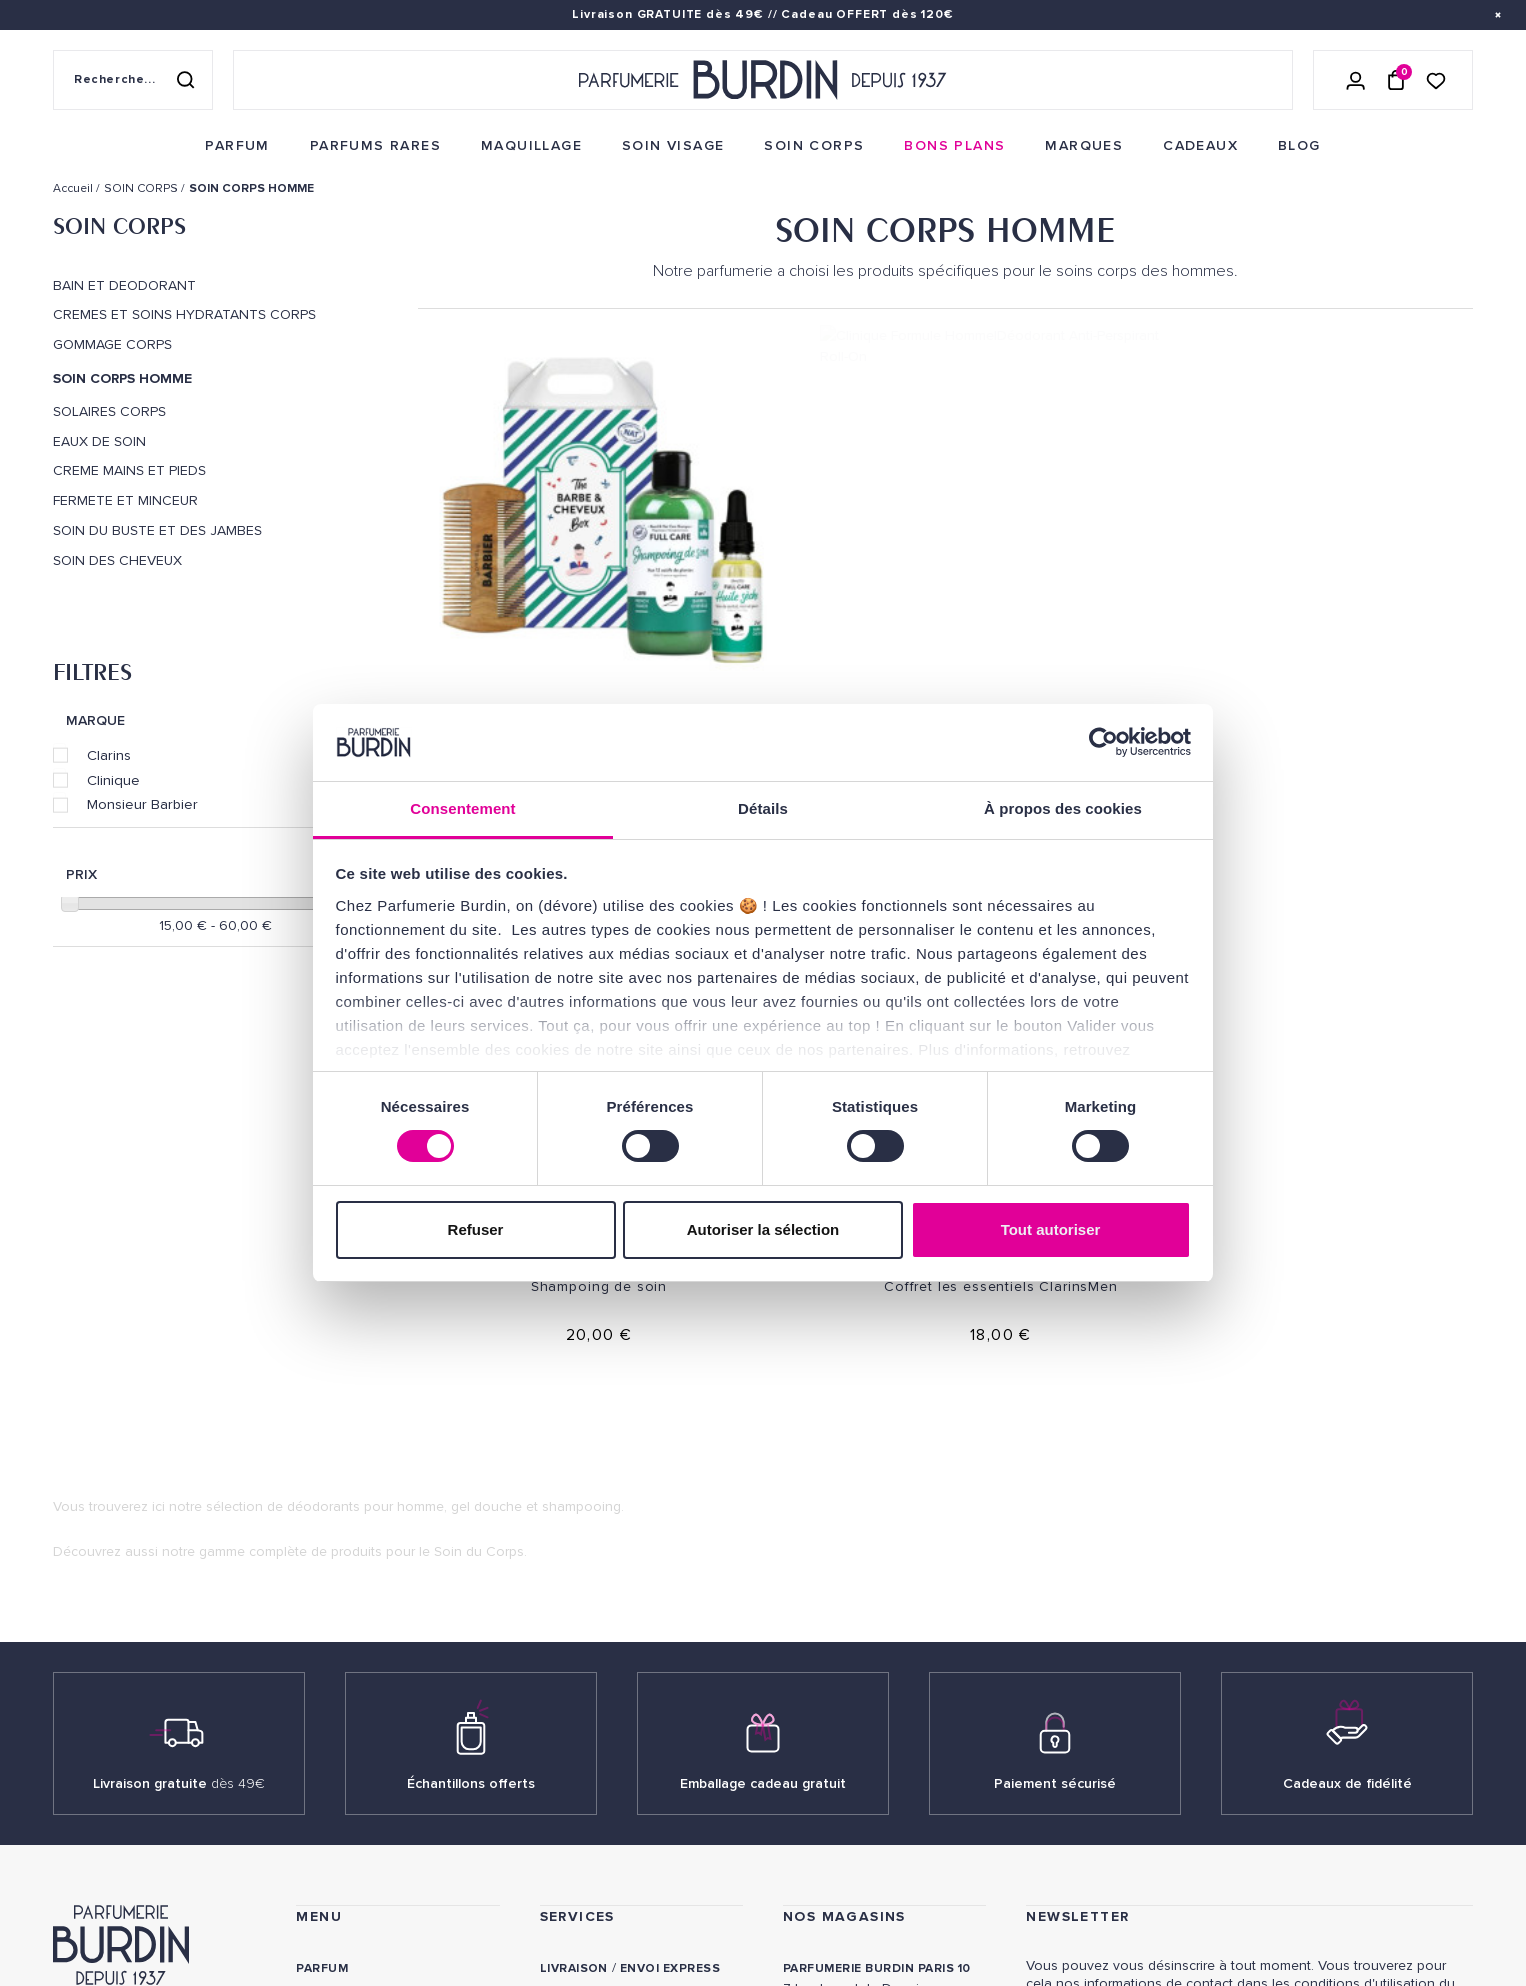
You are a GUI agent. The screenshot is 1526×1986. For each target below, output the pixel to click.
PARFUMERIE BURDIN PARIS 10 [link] (876, 1564)
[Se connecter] (1356, 80)
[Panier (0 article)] (1396, 80)
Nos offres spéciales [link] (373, 1843)
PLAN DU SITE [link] (340, 1812)
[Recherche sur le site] (133, 80)
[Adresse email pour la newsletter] (1249, 1648)
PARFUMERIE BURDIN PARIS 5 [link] (874, 1637)
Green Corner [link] (346, 1750)
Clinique (113, 780)
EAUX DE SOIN (99, 442)
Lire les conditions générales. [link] (1117, 1714)
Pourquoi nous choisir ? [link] (385, 1905)
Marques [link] (327, 1688)
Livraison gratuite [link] (179, 1379)
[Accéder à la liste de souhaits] (1436, 79)
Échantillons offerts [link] (471, 1379)
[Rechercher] (185, 80)
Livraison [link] (574, 1564)
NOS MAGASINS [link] (844, 1512)
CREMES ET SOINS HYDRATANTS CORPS (184, 315)
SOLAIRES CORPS (109, 412)
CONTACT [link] (571, 1875)
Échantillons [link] (590, 1709)
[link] (237, 146)
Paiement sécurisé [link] (1055, 1379)
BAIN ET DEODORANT (124, 286)
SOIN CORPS (119, 226)
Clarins (109, 755)
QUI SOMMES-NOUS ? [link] (116, 1621)
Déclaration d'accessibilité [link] (640, 1906)
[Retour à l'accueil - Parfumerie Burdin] (763, 80)
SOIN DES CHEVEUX (117, 561)
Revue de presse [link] (840, 1804)
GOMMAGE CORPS (112, 345)
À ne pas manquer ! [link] (362, 1874)
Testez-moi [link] (579, 1740)
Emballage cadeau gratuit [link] (763, 1379)
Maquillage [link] (337, 1657)
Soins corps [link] (340, 1626)
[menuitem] (237, 146)
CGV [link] (66, 1882)
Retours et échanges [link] (617, 1595)
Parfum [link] (322, 1564)
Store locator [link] (837, 1835)
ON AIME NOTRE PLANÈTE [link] (129, 1909)
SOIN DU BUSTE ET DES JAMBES (157, 531)
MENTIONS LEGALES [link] (149, 1882)
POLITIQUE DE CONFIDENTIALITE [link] (150, 1855)
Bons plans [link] (337, 1719)
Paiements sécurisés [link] (613, 1626)
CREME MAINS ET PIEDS (129, 471)
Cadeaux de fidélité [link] (1347, 1379)
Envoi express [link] (670, 1564)
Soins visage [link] (341, 1595)
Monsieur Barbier (142, 804)
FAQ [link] (552, 1823)
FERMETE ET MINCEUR (125, 501)
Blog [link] (314, 1781)
